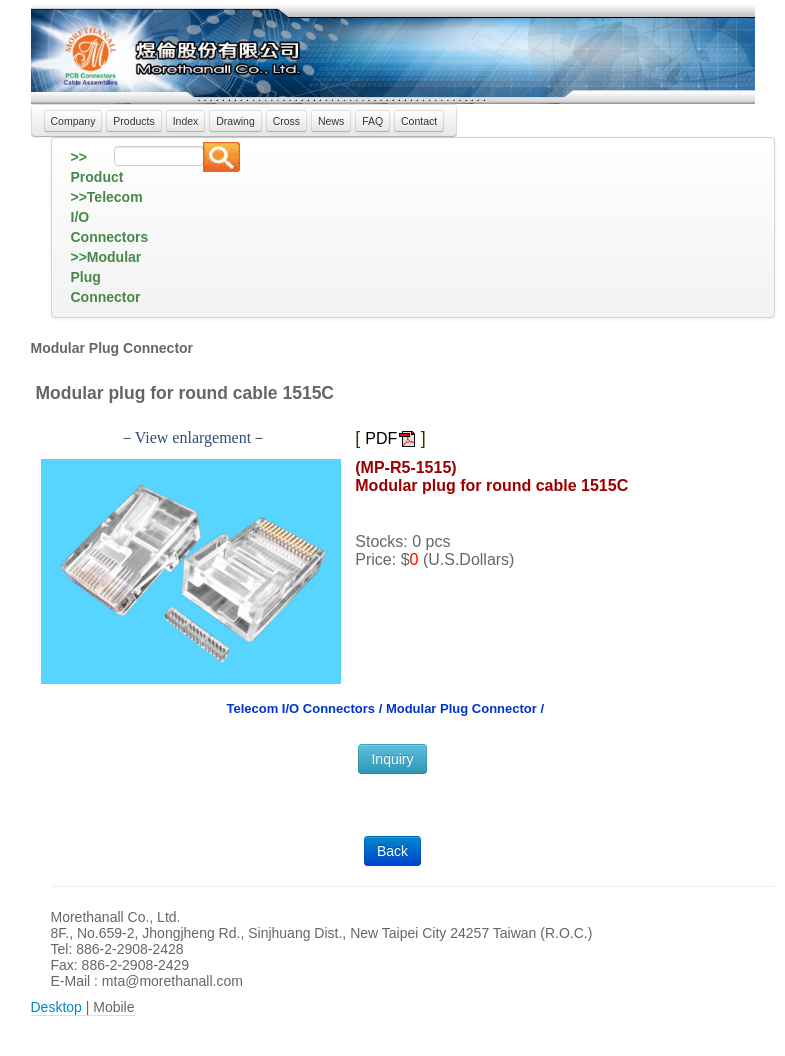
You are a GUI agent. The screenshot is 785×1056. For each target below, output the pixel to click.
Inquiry (392, 759)
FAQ (372, 121)
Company (73, 121)
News (331, 121)
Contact (419, 121)
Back (392, 851)
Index (186, 121)
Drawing (235, 121)
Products (133, 121)
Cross (286, 121)
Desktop (56, 1007)
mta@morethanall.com (172, 981)
